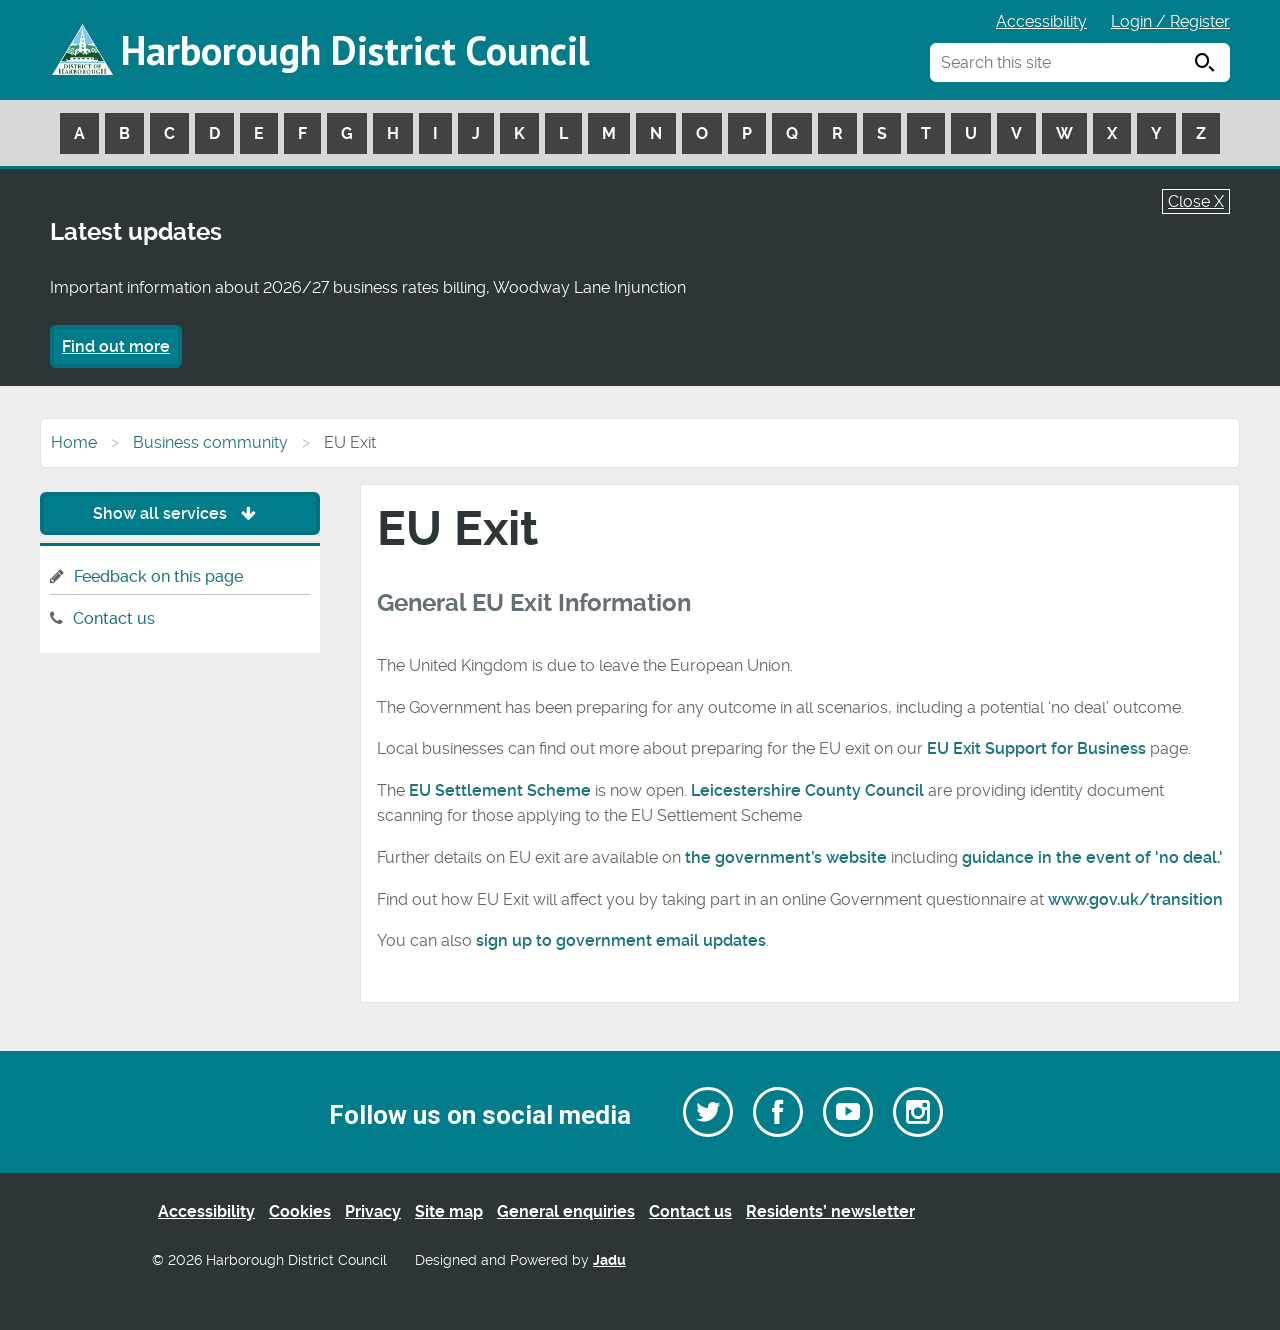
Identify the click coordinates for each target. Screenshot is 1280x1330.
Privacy (373, 1211)
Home (74, 442)
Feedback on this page (158, 576)
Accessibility (1041, 21)
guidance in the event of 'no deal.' (1092, 857)
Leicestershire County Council (807, 790)
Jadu (609, 1260)
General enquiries (566, 1211)
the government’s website (786, 857)
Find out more (116, 346)
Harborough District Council (355, 50)
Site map (449, 1211)
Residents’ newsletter (830, 1211)
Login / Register (1170, 21)
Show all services (179, 513)
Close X (1196, 201)
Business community (210, 442)
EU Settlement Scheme (500, 790)
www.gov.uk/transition (1135, 899)
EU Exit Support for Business (1036, 748)
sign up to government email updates (621, 940)
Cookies (300, 1211)
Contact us (114, 618)
